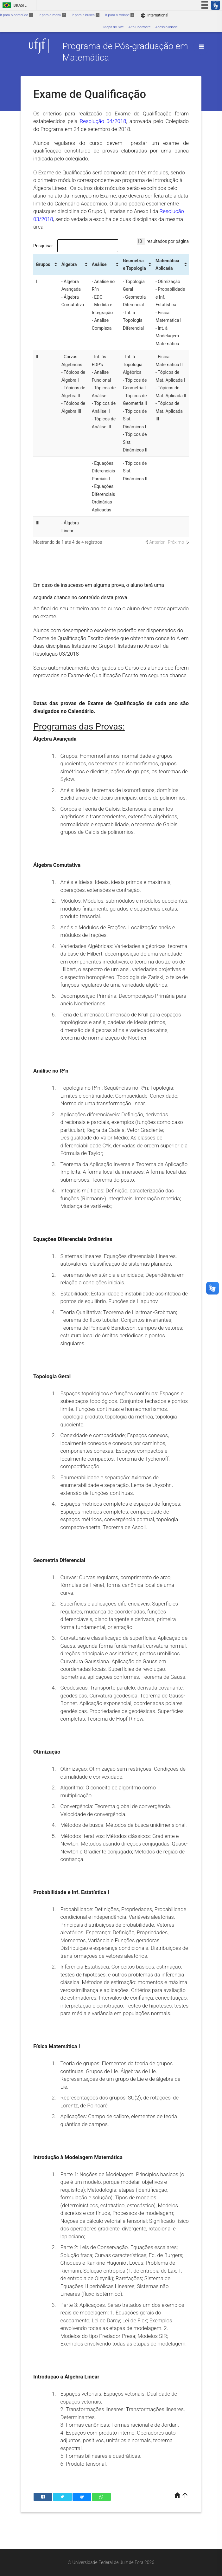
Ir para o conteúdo (16, 15)
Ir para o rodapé (119, 15)
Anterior (157, 542)
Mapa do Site (113, 27)
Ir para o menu (52, 15)
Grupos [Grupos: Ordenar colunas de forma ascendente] (43, 264)
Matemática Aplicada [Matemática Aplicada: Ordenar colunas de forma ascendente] (167, 264)
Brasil (13, 5)
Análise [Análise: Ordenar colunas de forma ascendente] (99, 264)
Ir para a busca (85, 15)
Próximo (176, 542)
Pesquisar (75, 245)
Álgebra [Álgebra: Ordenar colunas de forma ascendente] (69, 264)
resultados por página (163, 241)
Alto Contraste (140, 27)
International (154, 15)
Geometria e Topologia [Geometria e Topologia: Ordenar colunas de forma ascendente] (134, 264)
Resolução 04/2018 (103, 121)
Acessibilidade (166, 27)
